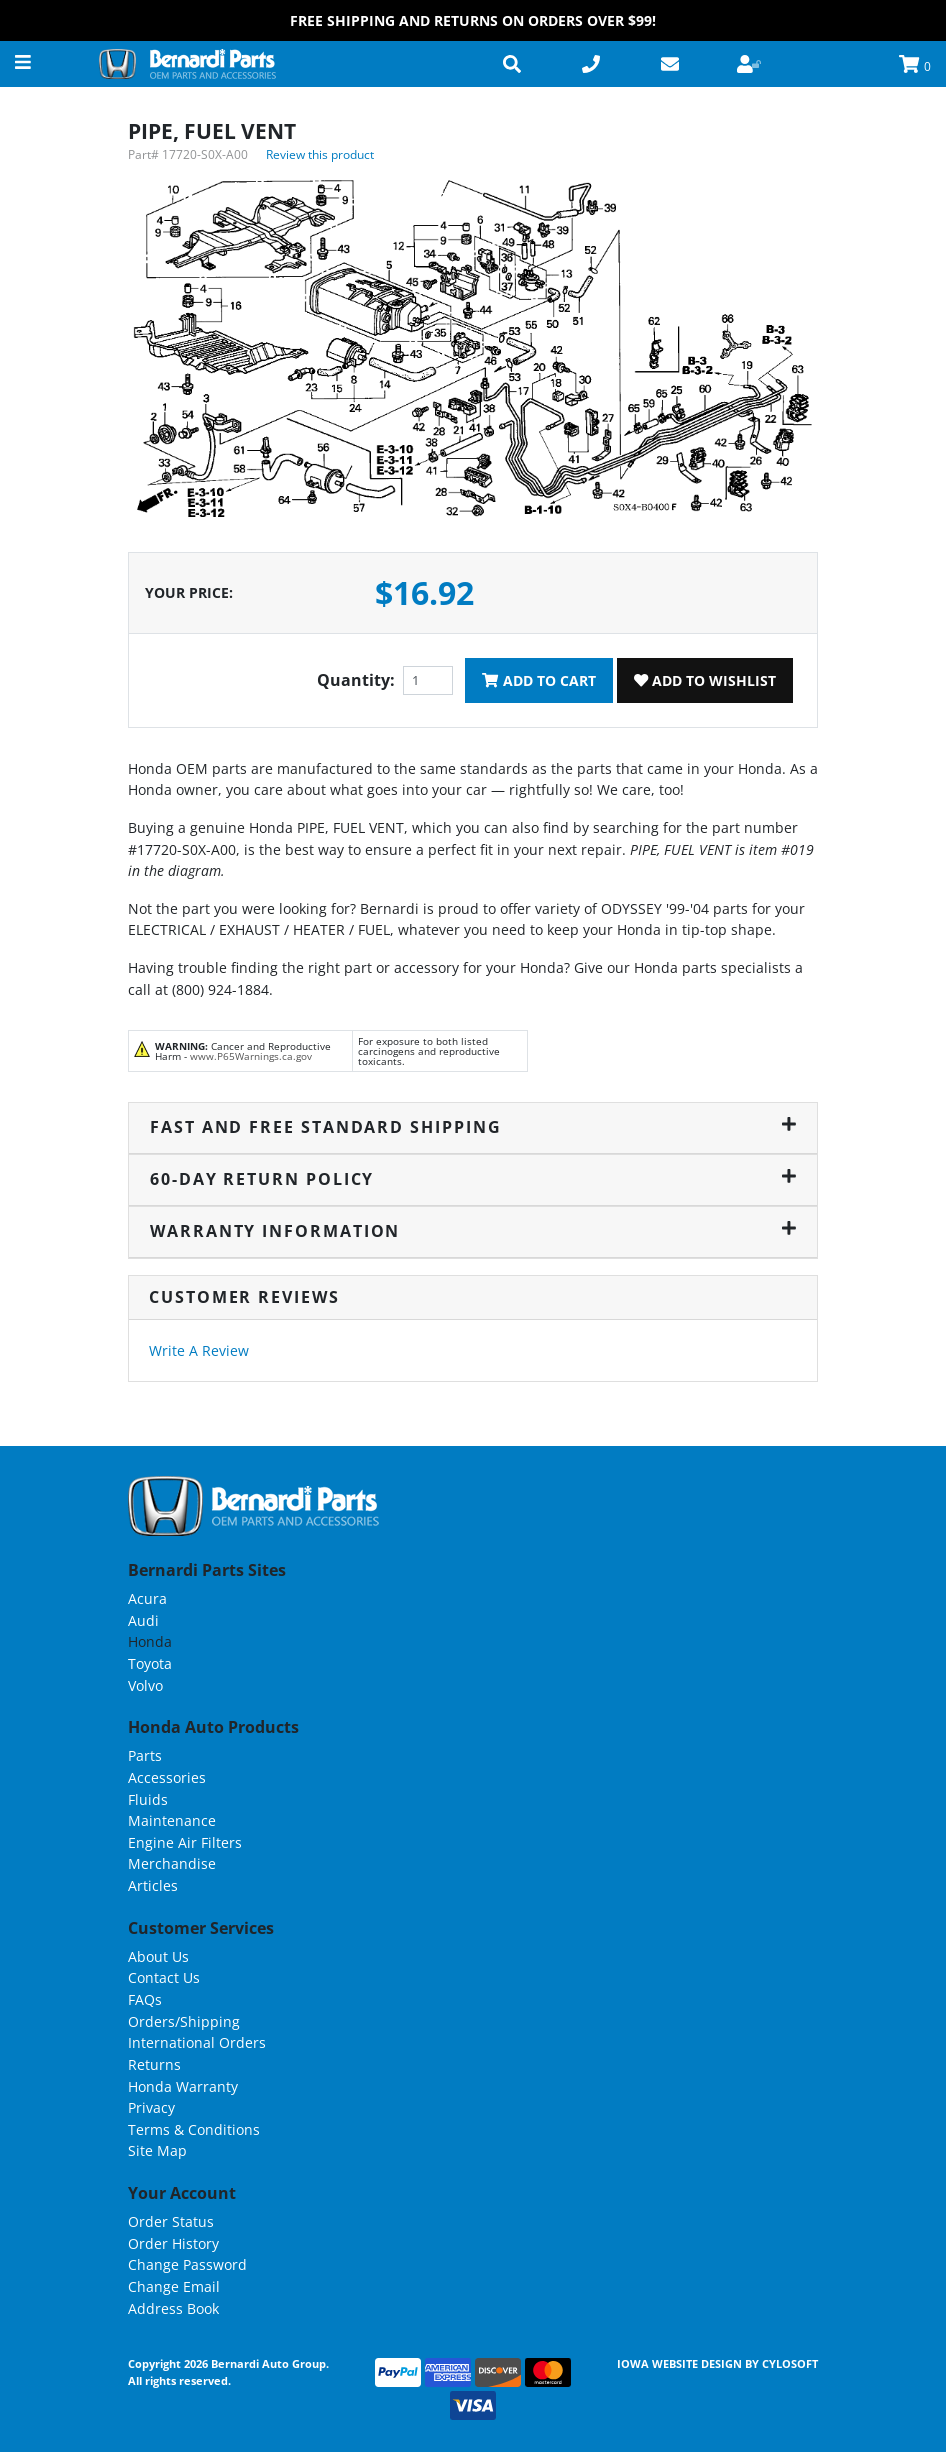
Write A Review (199, 1350)
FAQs (145, 1999)
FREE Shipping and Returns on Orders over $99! (473, 20)
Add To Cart (538, 680)
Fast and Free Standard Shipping (473, 1127)
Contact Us (164, 1977)
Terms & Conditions (194, 2129)
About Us (158, 1956)
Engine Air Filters (185, 1842)
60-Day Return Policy (473, 1179)
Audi (143, 1620)
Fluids (148, 1799)
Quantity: (356, 680)
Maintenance (172, 1820)
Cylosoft (790, 2363)
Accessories (167, 1777)
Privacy (151, 2107)
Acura (147, 1598)
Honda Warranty (183, 2086)
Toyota (150, 1663)
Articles (153, 1885)
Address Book (173, 2308)
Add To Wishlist (705, 680)
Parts (145, 1755)
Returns (154, 2064)
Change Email (174, 2286)
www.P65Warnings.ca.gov (251, 1056)
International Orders (197, 2042)
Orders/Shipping (184, 2021)
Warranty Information (473, 1231)
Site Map (157, 2150)
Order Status (171, 2221)
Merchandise (172, 1863)
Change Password (187, 2264)
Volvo (145, 1685)
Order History (173, 2243)
